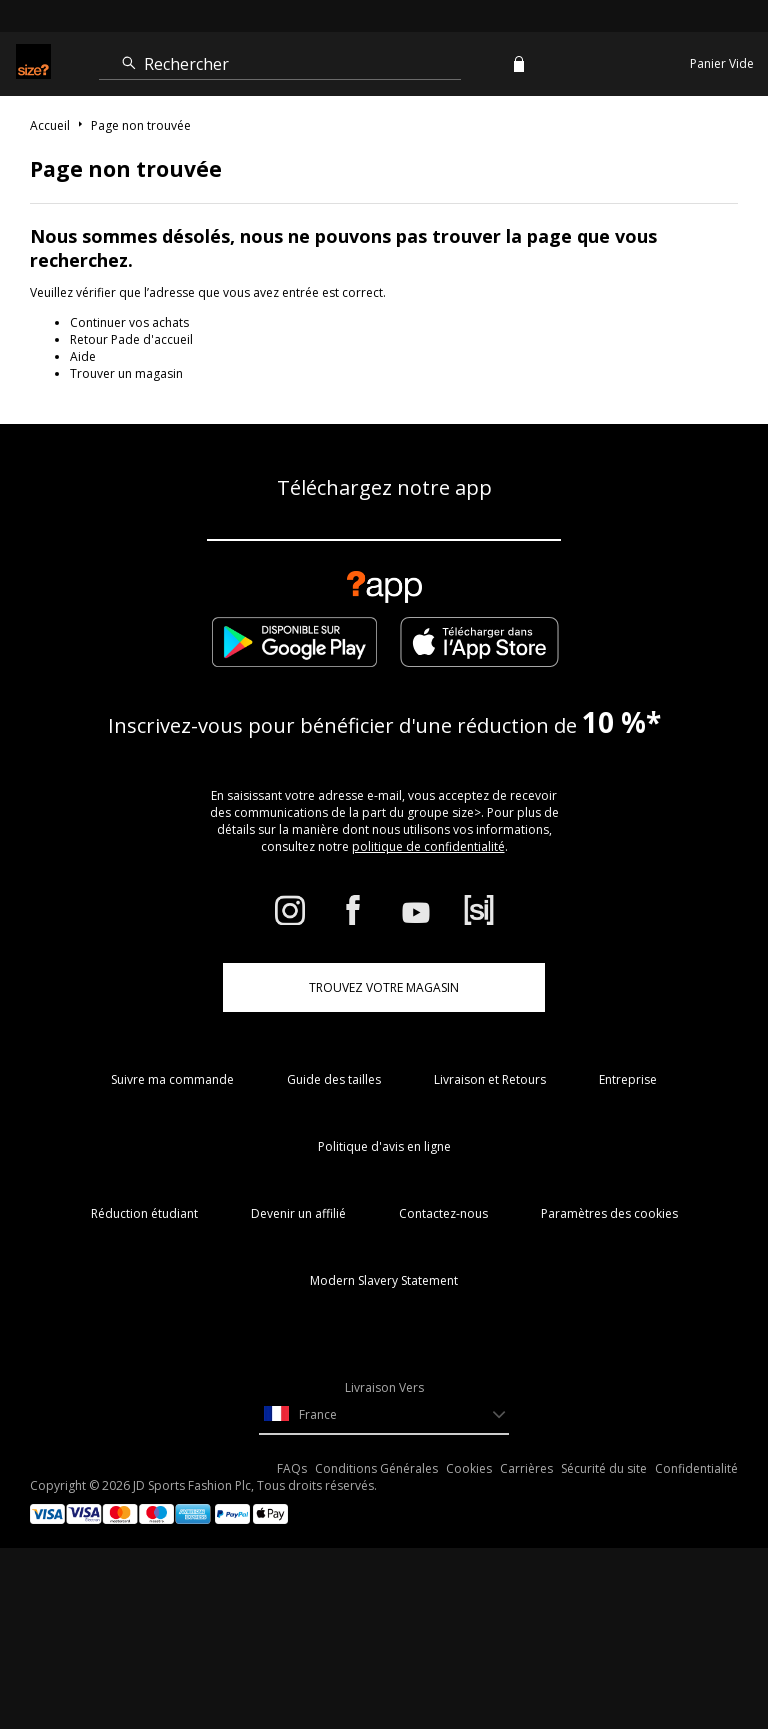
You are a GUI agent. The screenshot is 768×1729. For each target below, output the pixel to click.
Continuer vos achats (129, 322)
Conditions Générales (376, 1468)
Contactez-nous (443, 1213)
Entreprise (628, 1079)
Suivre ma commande (172, 1079)
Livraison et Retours (490, 1079)
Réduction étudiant (144, 1213)
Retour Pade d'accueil (131, 339)
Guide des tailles (334, 1079)
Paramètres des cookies (609, 1213)
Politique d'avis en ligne (384, 1146)
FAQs (292, 1468)
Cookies (469, 1468)
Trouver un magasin (126, 373)
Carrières (526, 1468)
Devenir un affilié (298, 1213)
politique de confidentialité (428, 846)
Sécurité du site (604, 1468)
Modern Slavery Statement (384, 1280)
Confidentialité (696, 1468)
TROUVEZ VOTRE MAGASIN (384, 987)
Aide (83, 356)
